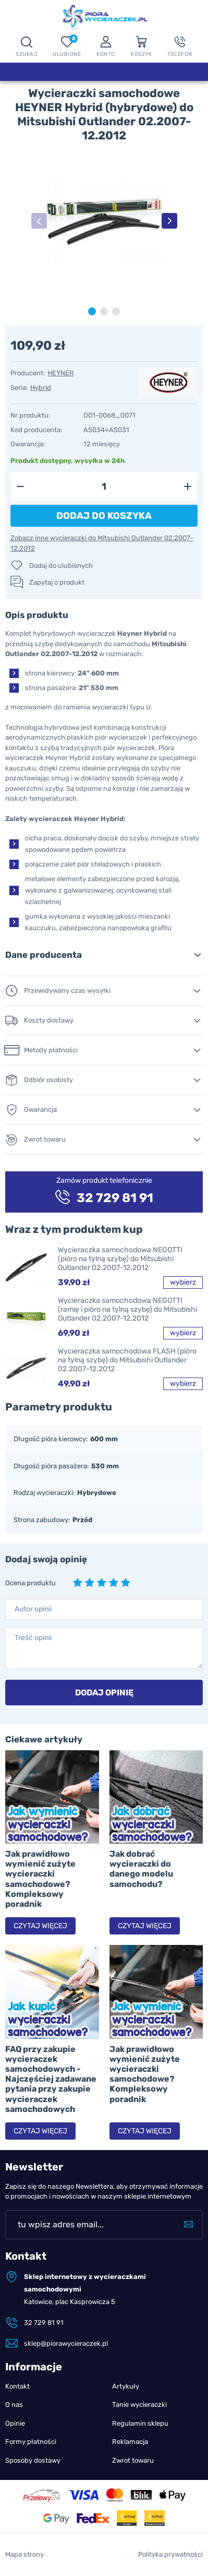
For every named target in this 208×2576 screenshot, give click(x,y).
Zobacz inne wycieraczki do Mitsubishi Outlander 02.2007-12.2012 (101, 543)
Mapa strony (24, 2554)
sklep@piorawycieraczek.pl (66, 2343)
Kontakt (17, 2386)
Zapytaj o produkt (56, 582)
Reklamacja (130, 2442)
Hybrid (40, 387)
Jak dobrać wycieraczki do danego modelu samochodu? (141, 1869)
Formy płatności (30, 2442)
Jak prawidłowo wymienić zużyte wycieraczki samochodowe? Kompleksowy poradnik (40, 1879)
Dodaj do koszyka (104, 515)
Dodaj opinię (104, 1692)
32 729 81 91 (44, 2322)
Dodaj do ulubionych (61, 565)
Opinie (15, 2423)
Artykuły (125, 2386)
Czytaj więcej (40, 1925)
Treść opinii (33, 1637)
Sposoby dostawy (32, 2460)
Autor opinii (33, 1609)
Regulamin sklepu (140, 2423)
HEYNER (60, 373)
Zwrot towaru (133, 2460)
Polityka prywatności (170, 2554)
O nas (14, 2404)
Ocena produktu (30, 1583)
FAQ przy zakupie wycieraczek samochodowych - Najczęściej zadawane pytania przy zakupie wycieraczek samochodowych (50, 2079)
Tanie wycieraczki (139, 2404)
